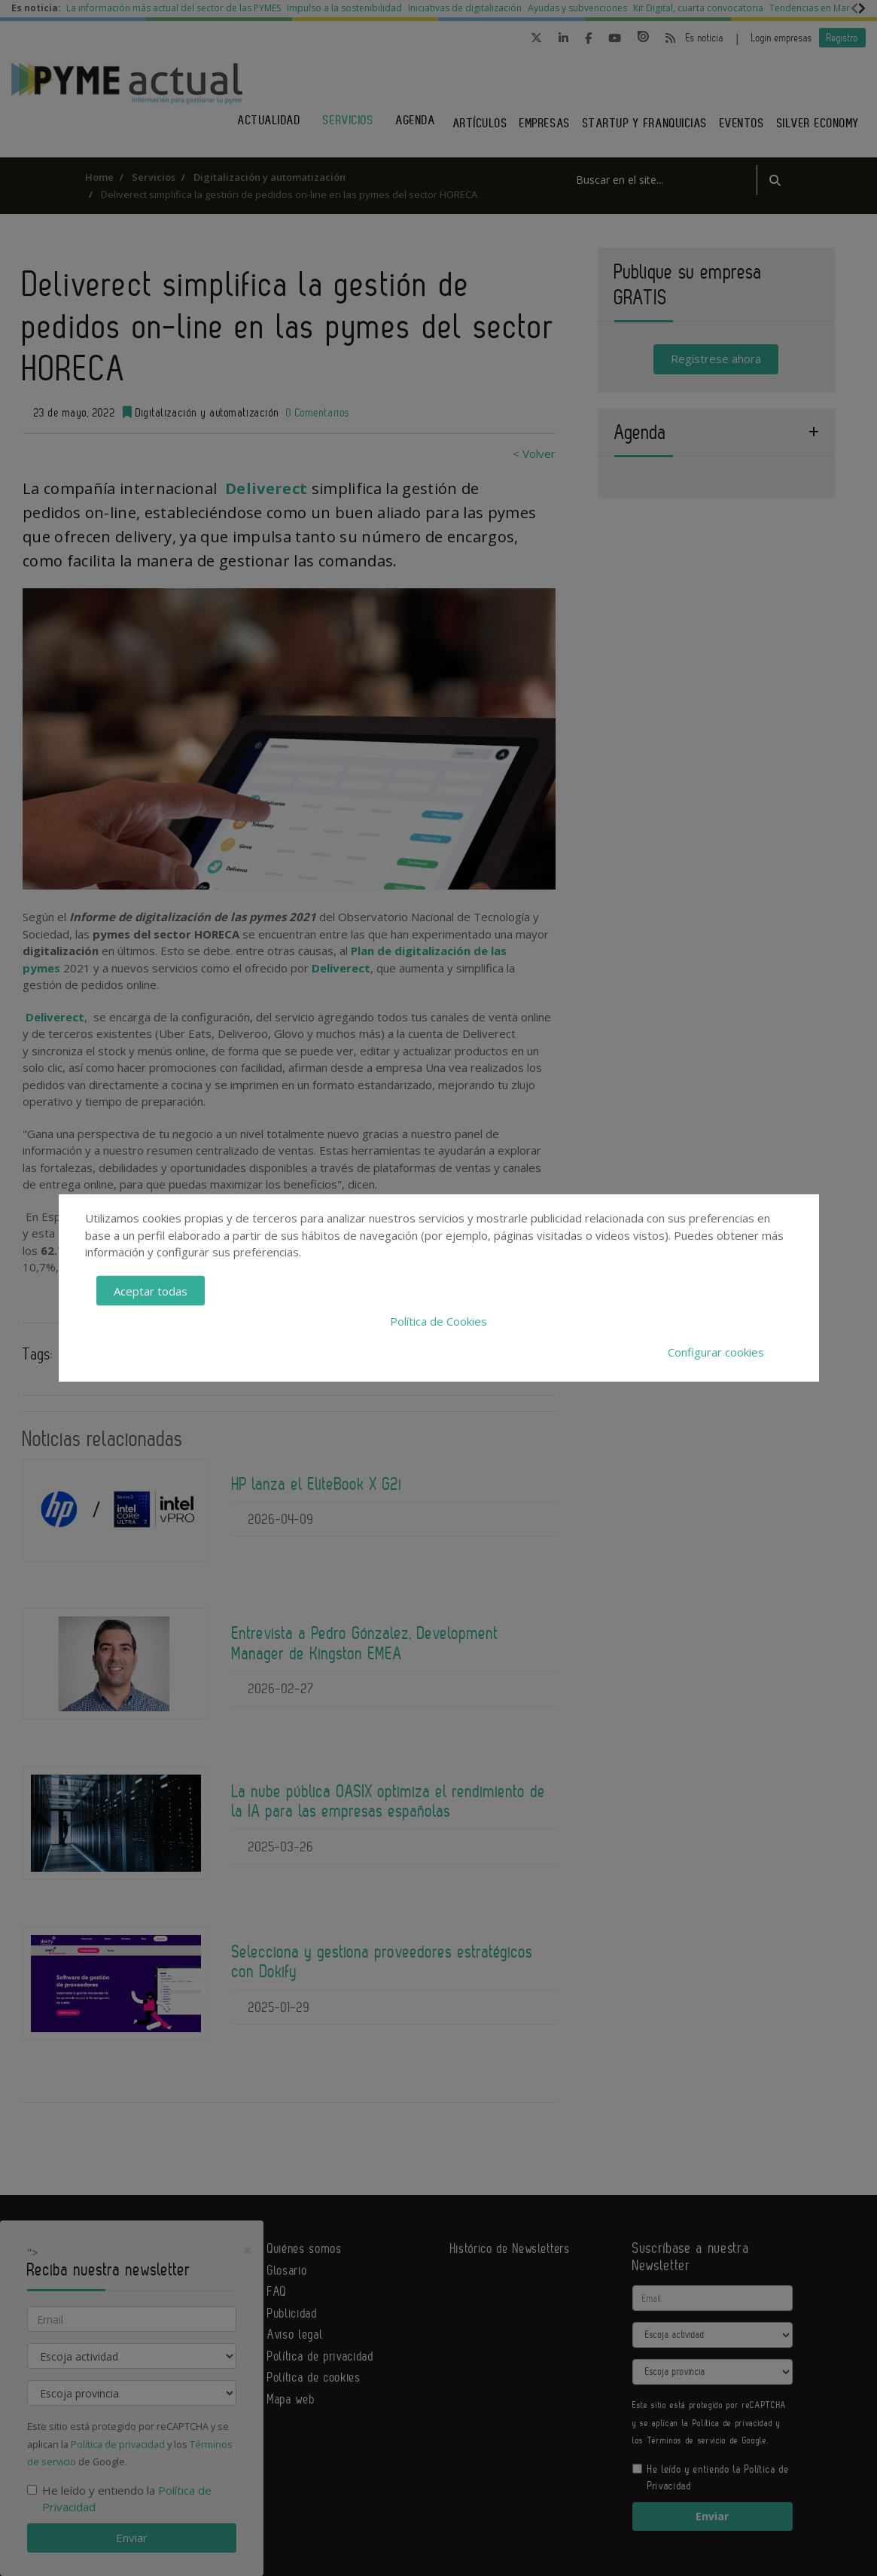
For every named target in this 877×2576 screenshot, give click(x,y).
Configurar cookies (716, 1351)
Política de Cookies (438, 1321)
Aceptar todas (150, 1290)
